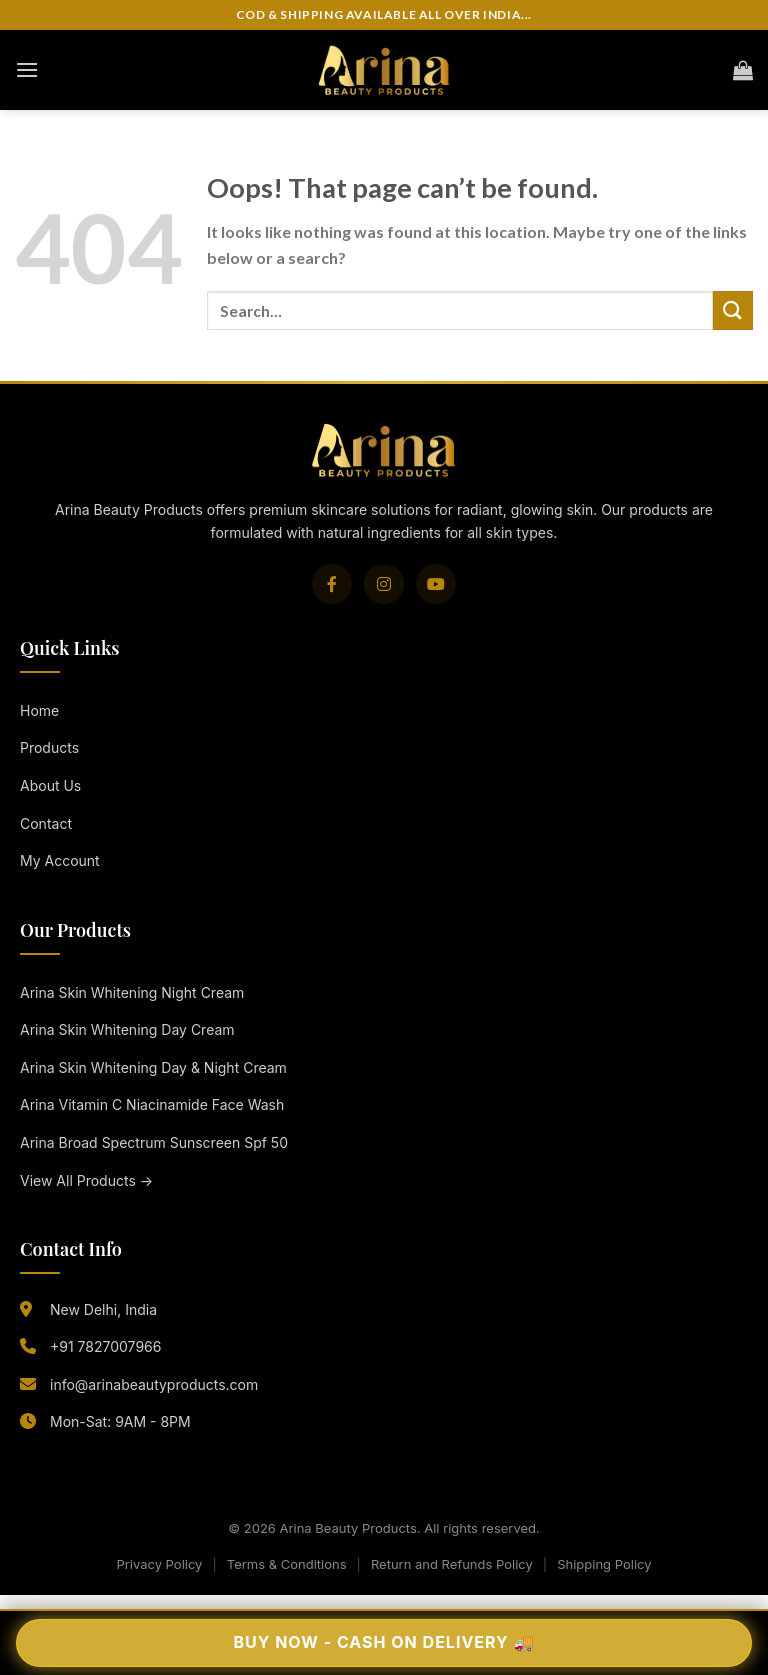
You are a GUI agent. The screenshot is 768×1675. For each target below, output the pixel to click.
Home (39, 710)
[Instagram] (384, 584)
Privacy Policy (159, 1564)
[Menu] (27, 69)
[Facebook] (332, 584)
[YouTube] (436, 584)
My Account (60, 860)
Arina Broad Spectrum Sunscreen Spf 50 (154, 1142)
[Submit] (733, 310)
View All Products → (86, 1180)
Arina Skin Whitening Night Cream (132, 992)
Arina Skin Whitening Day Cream (127, 1029)
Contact (46, 823)
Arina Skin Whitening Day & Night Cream (153, 1067)
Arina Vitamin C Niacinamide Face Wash (152, 1104)
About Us (50, 785)
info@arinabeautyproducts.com (154, 1384)
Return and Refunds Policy (452, 1564)
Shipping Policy (604, 1564)
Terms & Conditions (287, 1564)
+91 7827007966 (105, 1346)
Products (49, 747)
